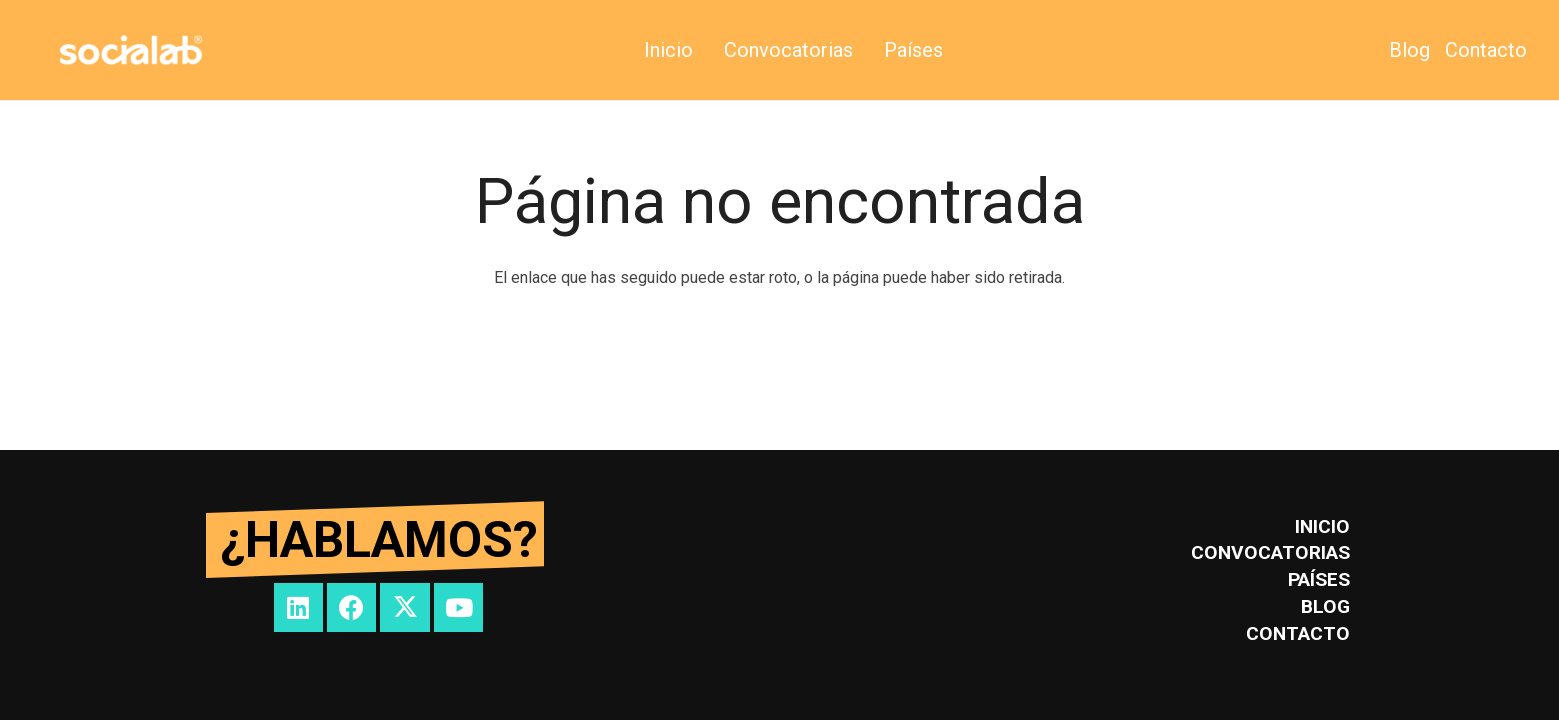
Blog (1325, 606)
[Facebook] (351, 607)
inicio (1322, 526)
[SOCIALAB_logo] (131, 50)
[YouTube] (458, 607)
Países (1319, 579)
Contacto (1298, 633)
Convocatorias (1270, 552)
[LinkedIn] (298, 607)
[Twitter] (404, 607)
